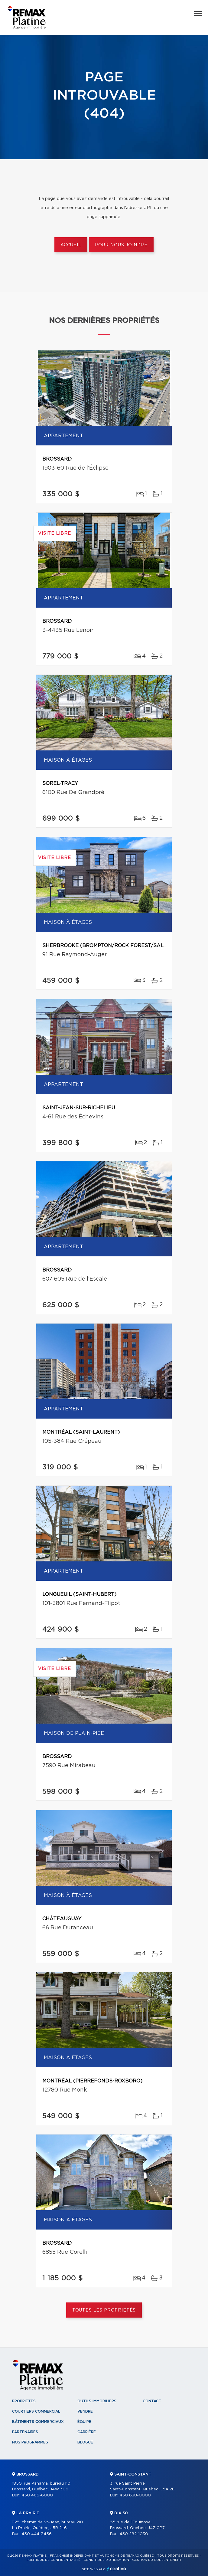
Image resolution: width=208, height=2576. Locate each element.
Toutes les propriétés (104, 2310)
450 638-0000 (135, 2495)
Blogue (85, 2442)
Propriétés (24, 2401)
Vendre (85, 2411)
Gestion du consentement (157, 2559)
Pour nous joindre (121, 245)
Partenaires (25, 2432)
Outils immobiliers (96, 2401)
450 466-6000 (37, 2495)
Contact (152, 2401)
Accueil (70, 245)
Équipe (84, 2421)
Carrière (86, 2432)
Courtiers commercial (36, 2411)
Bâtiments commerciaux (38, 2421)
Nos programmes (30, 2442)
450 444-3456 (36, 2534)
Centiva (116, 2569)
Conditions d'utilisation (106, 2559)
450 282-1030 (133, 2534)
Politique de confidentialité (53, 2559)
